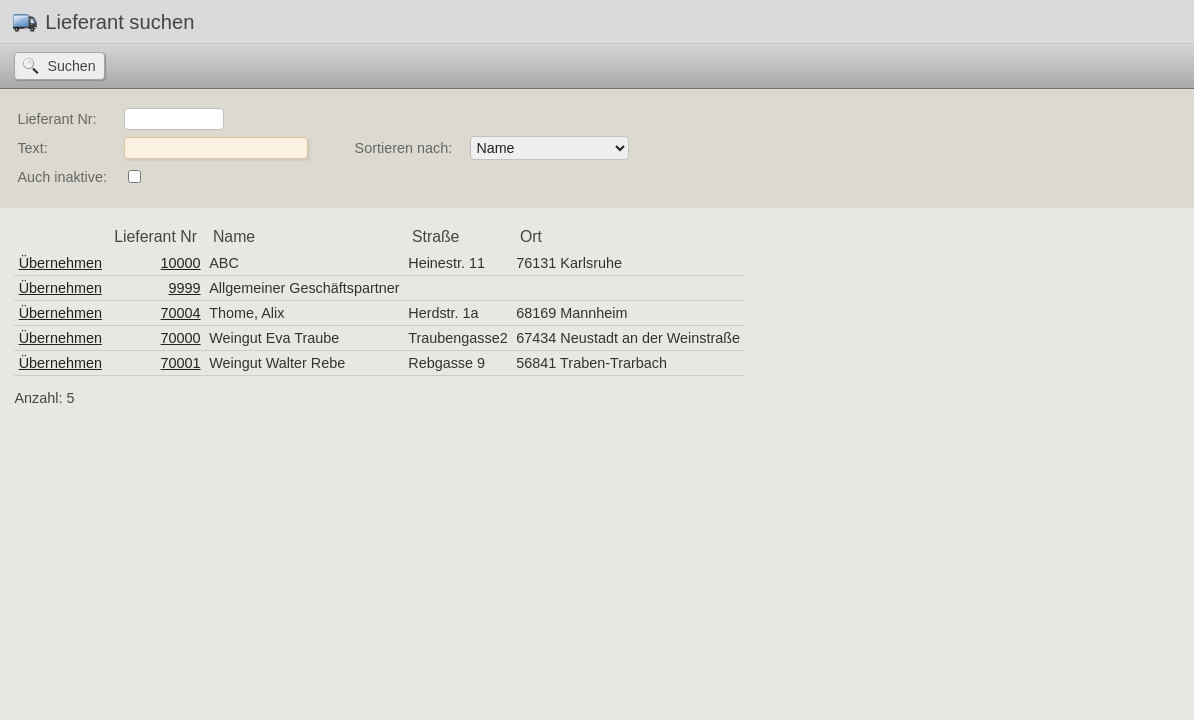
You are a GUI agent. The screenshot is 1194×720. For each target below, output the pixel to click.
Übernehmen (60, 263)
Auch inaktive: (62, 177)
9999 (185, 288)
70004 (181, 313)
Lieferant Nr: (56, 119)
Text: (32, 148)
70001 (181, 363)
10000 (181, 263)
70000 (181, 338)
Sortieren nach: (404, 148)
